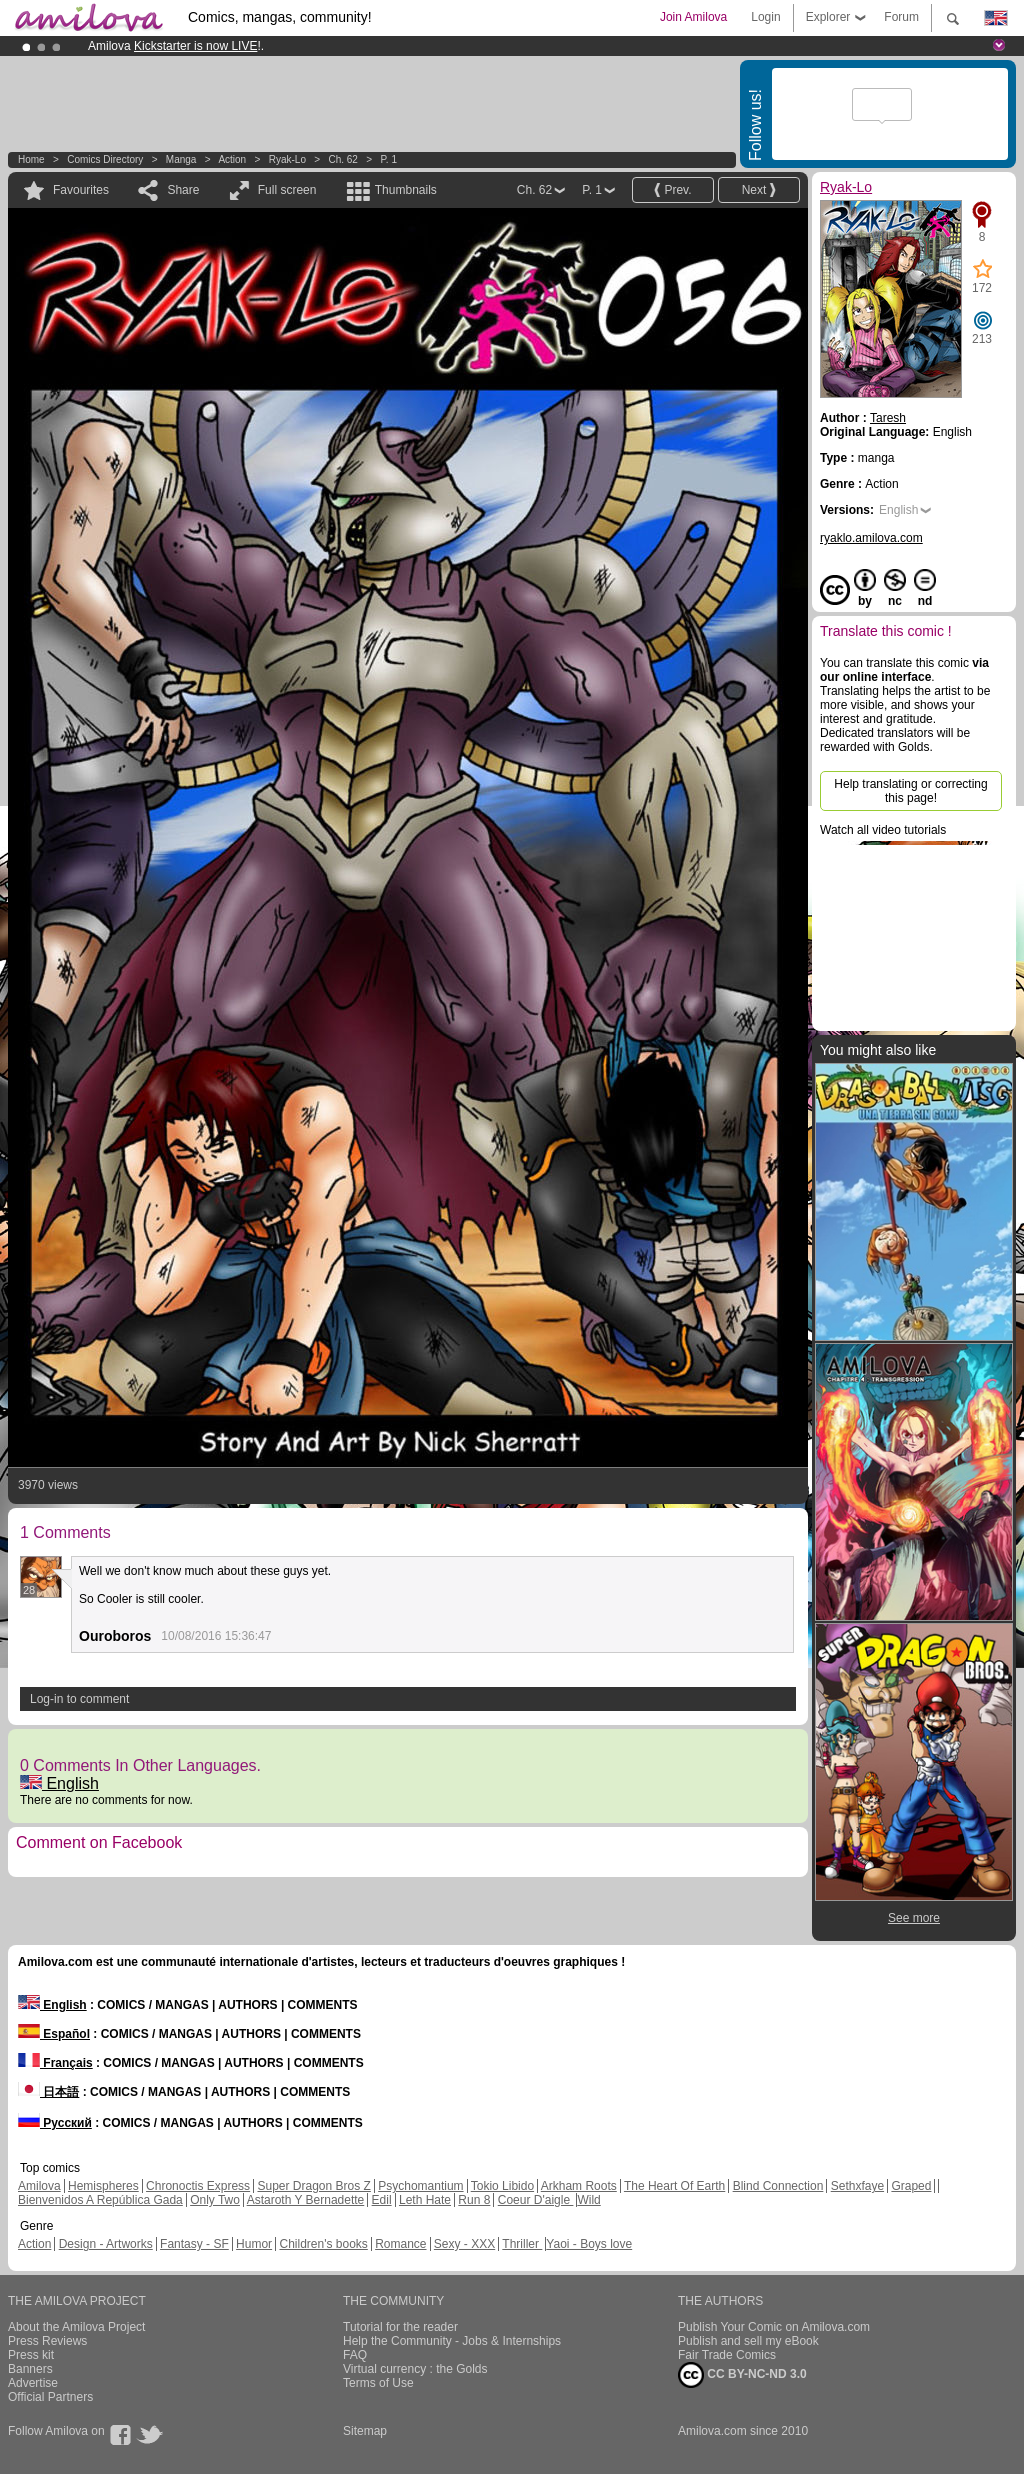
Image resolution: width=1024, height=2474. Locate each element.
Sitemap (365, 2431)
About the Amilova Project (76, 2327)
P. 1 (388, 159)
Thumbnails (406, 190)
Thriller (522, 2244)
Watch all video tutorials (883, 830)
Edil (382, 2200)
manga (181, 159)
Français (55, 2063)
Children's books (323, 2244)
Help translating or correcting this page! (910, 791)
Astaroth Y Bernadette (306, 2200)
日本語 (48, 2092)
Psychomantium (420, 2186)
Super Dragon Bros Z (313, 2186)
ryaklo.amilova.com (871, 538)
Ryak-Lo (287, 159)
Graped (911, 2186)
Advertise (33, 2383)
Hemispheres (103, 2186)
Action (232, 159)
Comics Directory (105, 159)
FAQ (355, 2355)
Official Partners (50, 2397)
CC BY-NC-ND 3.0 (742, 2375)
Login (765, 17)
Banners (30, 2369)
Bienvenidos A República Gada (100, 2200)
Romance (400, 2244)
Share (183, 190)
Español (54, 2034)
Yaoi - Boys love (589, 2244)
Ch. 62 (342, 159)
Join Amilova (693, 17)
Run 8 (474, 2200)
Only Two (215, 2200)
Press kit (31, 2355)
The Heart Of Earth (674, 2186)
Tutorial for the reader (400, 2327)
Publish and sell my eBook (748, 2341)
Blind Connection (778, 2186)
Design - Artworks (106, 2244)
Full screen (287, 190)
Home (31, 159)
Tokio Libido (502, 2186)
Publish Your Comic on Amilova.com (774, 2327)
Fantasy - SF (194, 2244)
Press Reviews (47, 2341)
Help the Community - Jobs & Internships (452, 2341)
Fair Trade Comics (727, 2355)
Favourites (81, 190)
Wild (588, 2200)
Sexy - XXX (464, 2244)
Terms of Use (378, 2383)
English (59, 1783)
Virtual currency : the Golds (415, 2369)
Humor (254, 2244)
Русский (55, 2123)
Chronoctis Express (198, 2186)
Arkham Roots (579, 2186)
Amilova (39, 2186)
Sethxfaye (857, 2186)
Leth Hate (425, 2200)
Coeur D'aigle (536, 2200)
